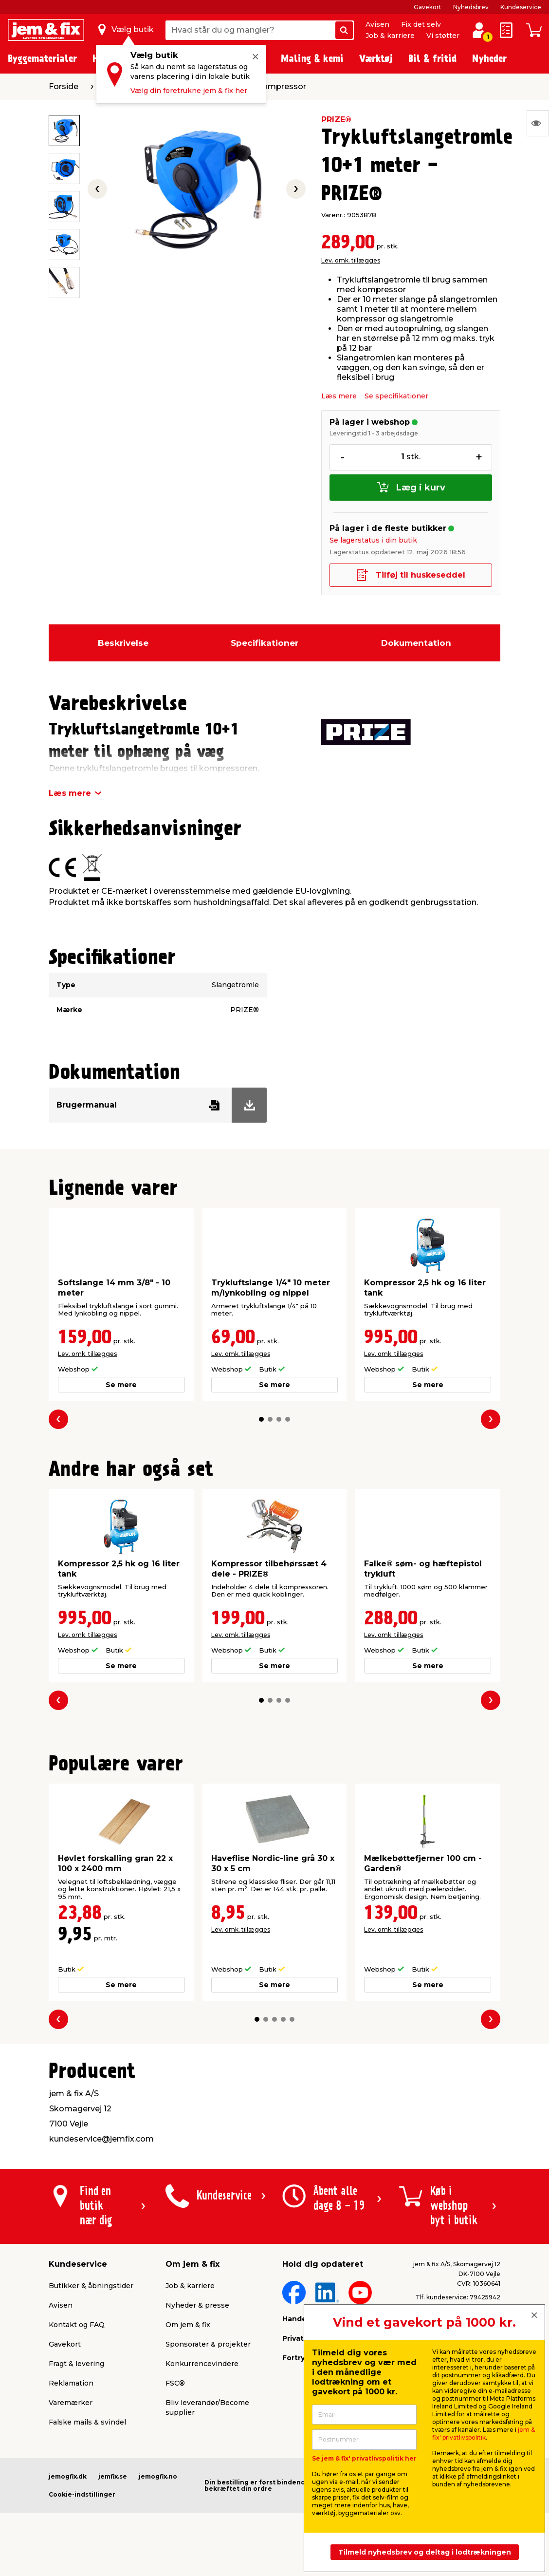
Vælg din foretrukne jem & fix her (188, 90)
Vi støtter (442, 35)
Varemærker (70, 2402)
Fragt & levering (76, 2363)
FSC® (175, 2383)
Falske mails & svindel (87, 2422)
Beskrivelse (123, 643)
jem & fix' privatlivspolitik (483, 2433)
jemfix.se (112, 2476)
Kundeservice (520, 7)
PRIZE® (336, 119)
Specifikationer (264, 643)
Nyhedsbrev (471, 7)
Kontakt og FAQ (77, 2324)
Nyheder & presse (197, 2305)
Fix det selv (421, 24)
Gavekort (427, 7)
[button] (261, 1419)
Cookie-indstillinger (82, 2494)
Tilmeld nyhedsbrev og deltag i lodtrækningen (424, 2552)
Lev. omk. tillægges (350, 260)
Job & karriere (390, 35)
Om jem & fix (187, 2324)
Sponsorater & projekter (208, 2344)
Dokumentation (416, 643)
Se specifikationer (396, 396)
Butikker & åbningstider (91, 2285)
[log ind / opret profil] (479, 30)
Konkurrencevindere (201, 2363)
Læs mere (339, 396)
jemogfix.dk (68, 2476)
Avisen (377, 24)
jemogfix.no (158, 2476)
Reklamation (71, 2383)
